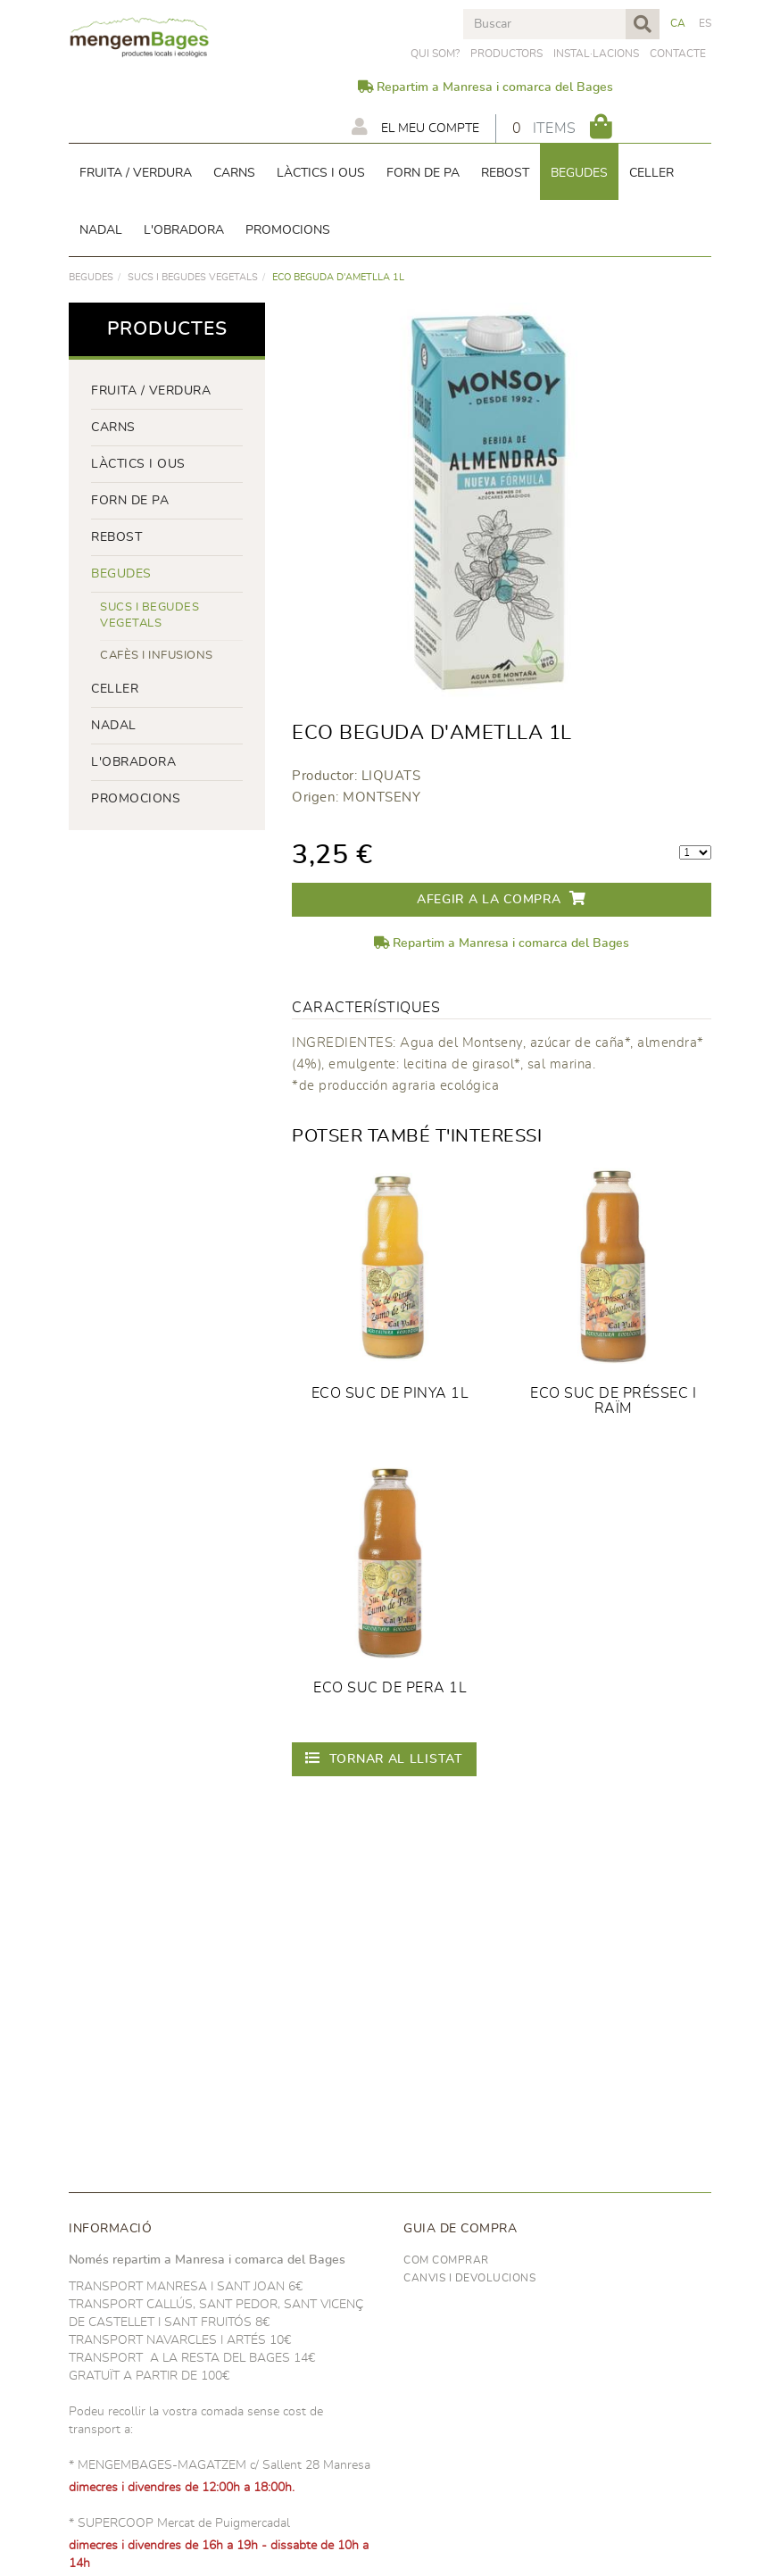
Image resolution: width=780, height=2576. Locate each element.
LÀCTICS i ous (138, 464)
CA (678, 23)
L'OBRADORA (133, 762)
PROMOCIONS (135, 799)
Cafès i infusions (156, 655)
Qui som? (435, 53)
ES (705, 23)
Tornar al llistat (384, 1758)
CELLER (114, 689)
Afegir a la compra (501, 898)
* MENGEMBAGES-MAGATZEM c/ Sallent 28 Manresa (219, 2465)
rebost (116, 537)
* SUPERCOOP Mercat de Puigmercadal (179, 2523)
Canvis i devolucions (469, 2278)
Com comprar (446, 2260)
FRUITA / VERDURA (151, 391)
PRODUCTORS (506, 53)
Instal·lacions (596, 53)
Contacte (678, 53)
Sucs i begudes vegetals (193, 277)
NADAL (114, 725)
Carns (113, 427)
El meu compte (415, 127)
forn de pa (130, 500)
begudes (91, 277)
